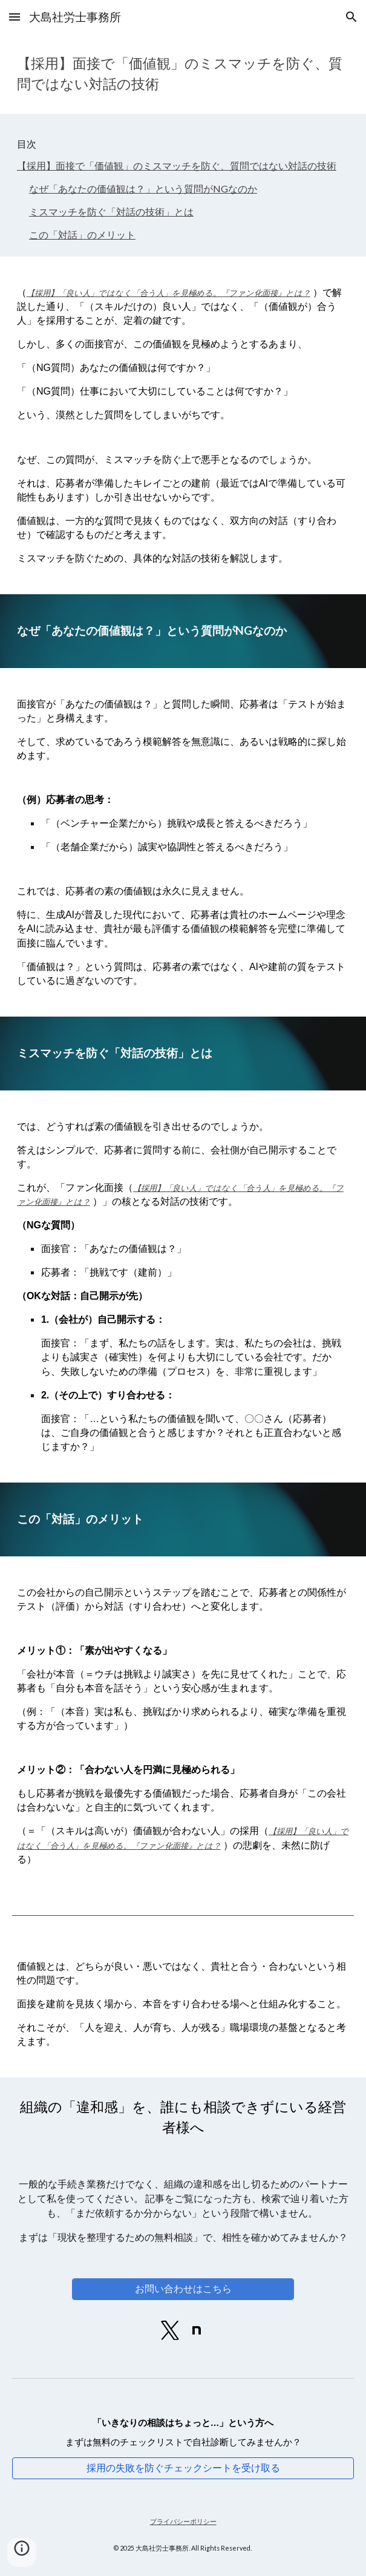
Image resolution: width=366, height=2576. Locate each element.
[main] (183, 73)
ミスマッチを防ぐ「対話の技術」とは (111, 211)
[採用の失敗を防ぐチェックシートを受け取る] (183, 2468)
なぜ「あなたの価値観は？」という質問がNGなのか (143, 188)
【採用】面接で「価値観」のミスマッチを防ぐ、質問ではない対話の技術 (176, 165)
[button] (14, 16)
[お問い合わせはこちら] (183, 2289)
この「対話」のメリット (82, 234)
